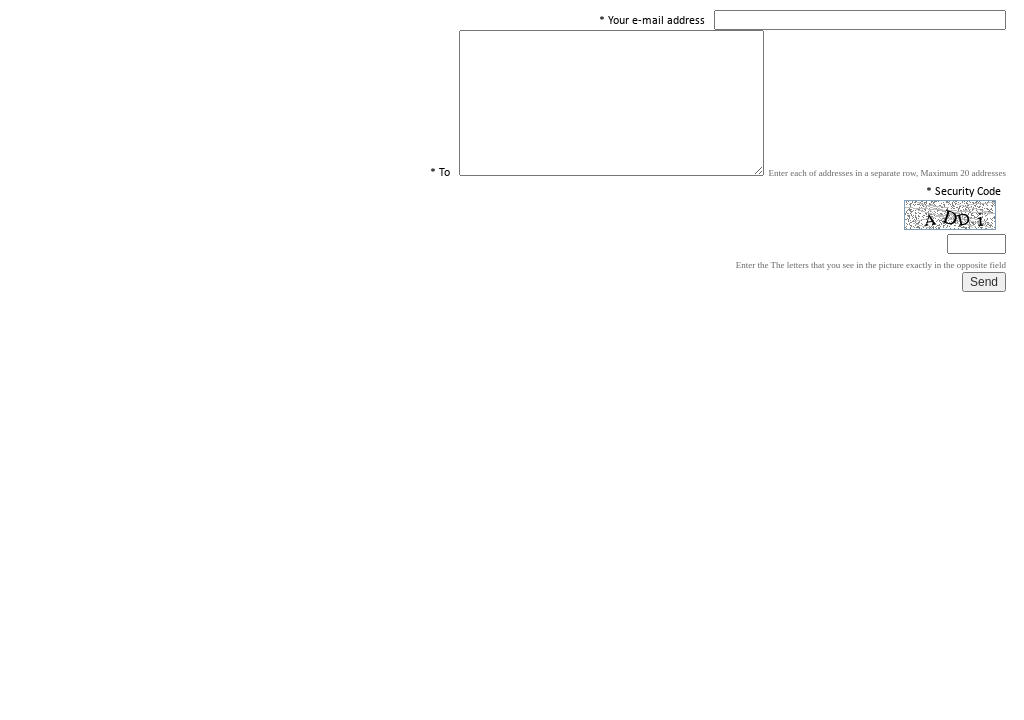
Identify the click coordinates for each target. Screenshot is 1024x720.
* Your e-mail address (652, 21)
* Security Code (963, 192)
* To (440, 173)
